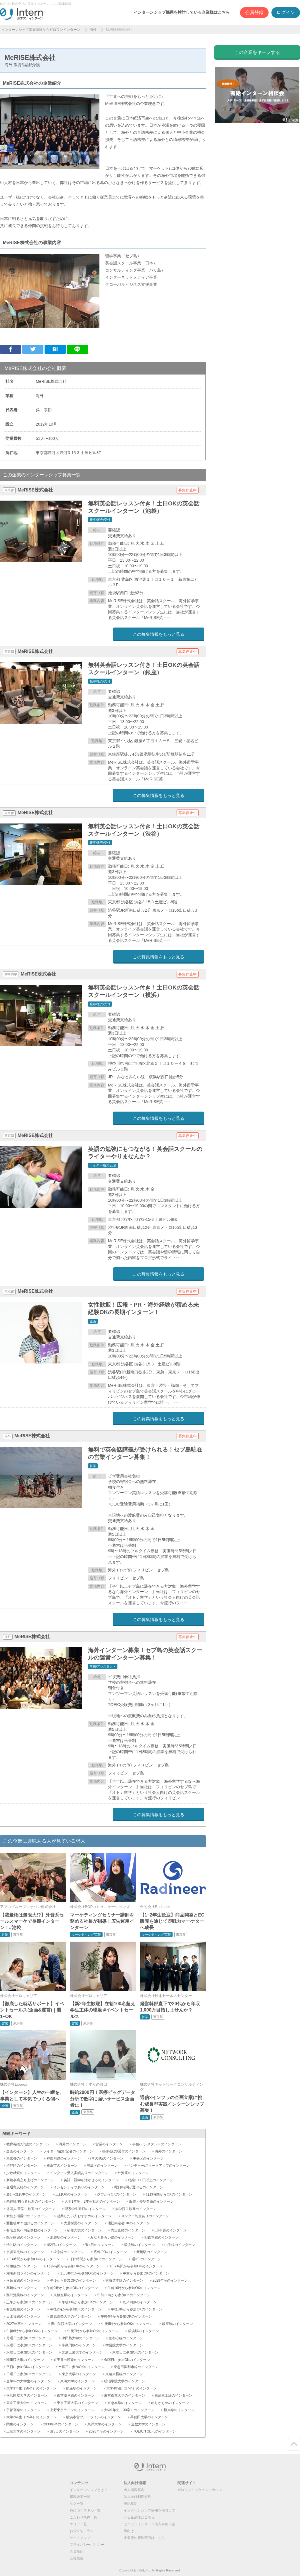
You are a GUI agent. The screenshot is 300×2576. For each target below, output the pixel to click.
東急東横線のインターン (124, 2374)
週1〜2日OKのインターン (26, 2194)
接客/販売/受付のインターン (123, 2151)
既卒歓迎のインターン (23, 2237)
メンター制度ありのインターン (145, 2216)
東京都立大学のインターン (124, 2395)
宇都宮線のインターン (23, 2410)
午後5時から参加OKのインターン (127, 2324)
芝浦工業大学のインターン (82, 2352)
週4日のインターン (100, 2245)
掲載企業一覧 (80, 2497)
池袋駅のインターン (65, 2237)
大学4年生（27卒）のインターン (131, 2388)
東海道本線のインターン (124, 2280)
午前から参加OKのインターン (146, 2273)
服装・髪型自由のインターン (151, 2201)
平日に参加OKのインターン (27, 2367)
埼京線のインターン (68, 2252)
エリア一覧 (78, 2524)
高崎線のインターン (21, 2288)
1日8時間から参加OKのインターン (87, 2273)
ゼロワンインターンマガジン (199, 2490)
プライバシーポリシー (87, 2545)
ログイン (286, 12)
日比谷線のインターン (23, 2316)
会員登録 (254, 12)
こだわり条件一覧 (83, 2517)
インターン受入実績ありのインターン (79, 2173)
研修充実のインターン (84, 2230)
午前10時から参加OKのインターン (134, 2288)
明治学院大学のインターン (124, 2381)
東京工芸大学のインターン (77, 2403)
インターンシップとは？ (88, 2490)
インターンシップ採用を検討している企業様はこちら (182, 12)
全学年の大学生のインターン (28, 2381)
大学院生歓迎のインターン (135, 2209)
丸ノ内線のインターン (140, 2302)
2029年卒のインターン (170, 2280)
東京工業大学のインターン (26, 2403)
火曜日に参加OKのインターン (29, 2345)
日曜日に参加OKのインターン (29, 2374)
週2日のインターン (61, 2245)
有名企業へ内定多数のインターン (32, 2230)
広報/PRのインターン (110, 2252)
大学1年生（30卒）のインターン (129, 2410)
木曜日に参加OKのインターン (135, 2352)
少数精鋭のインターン (23, 2173)
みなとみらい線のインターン (112, 2237)
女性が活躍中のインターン (26, 2216)
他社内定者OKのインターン (128, 2223)
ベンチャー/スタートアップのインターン (158, 2166)
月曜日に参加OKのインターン (29, 2338)
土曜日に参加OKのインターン (81, 2367)
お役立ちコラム (82, 2531)
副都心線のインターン (126, 2338)
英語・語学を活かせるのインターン (91, 2180)
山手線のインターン (179, 2245)
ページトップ (294, 2444)
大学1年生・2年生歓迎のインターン (92, 2201)
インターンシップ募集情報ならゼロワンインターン (40, 30)
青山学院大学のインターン (71, 2324)
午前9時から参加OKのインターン (72, 2288)
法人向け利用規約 (137, 2497)
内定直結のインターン (128, 2230)
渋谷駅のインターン (21, 2245)
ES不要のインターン (171, 2230)
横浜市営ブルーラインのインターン (93, 2417)
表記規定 (130, 2504)
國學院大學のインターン (25, 2360)
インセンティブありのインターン (79, 2187)
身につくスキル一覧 (85, 2510)
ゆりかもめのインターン (170, 2403)
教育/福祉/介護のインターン (27, 2144)
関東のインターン (20, 2424)
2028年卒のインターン (106, 2431)
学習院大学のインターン (124, 2345)
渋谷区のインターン (21, 2166)
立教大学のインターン (148, 2424)
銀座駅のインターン (81, 2388)
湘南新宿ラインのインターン (28, 2273)
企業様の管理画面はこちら (144, 2538)
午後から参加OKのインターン (73, 2280)
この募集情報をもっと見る (158, 634)
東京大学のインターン (79, 2374)
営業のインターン (109, 2144)
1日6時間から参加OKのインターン (73, 2266)
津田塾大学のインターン (80, 2338)
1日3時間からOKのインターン (169, 2194)
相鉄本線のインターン (161, 2237)
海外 (93, 30)
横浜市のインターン (62, 2166)
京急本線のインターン (124, 2403)
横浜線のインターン (139, 2245)
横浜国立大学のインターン (26, 2395)
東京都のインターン (21, 2158)
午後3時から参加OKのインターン (136, 2309)
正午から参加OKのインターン (29, 2302)
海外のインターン (72, 2144)
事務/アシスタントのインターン (156, 2144)
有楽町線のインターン (23, 2309)
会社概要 (76, 2558)
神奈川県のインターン (64, 2158)
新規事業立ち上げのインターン (30, 2180)
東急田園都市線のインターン (136, 2367)
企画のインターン (20, 2151)
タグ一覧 (76, 2504)
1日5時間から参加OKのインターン (96, 2259)
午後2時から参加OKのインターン (75, 2309)
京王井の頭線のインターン (74, 2360)
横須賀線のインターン (23, 2280)
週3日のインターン (146, 2259)
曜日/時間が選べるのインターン (138, 2187)
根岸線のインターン (179, 2410)
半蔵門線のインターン (79, 2345)
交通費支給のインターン (25, 2187)
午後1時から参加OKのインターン (87, 2302)
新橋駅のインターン (151, 2252)
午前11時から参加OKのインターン (124, 2295)
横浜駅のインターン (143, 2331)
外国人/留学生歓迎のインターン (30, 2209)
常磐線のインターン (21, 2266)
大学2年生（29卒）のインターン (31, 2417)
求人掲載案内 (134, 2490)
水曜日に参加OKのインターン (29, 2352)
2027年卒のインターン (23, 2324)
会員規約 (76, 2551)
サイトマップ (80, 2538)
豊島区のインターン (102, 2166)
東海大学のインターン (77, 2381)
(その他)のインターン (106, 2158)
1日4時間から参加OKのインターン (33, 2259)
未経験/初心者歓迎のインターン (30, 2201)
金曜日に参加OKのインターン (127, 2360)
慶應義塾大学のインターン (70, 2316)
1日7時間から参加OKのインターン (136, 2266)
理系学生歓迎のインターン (85, 2209)
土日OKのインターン (71, 2194)
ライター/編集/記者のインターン (68, 2151)
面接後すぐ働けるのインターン (30, 2223)
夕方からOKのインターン (116, 2194)
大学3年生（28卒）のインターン (31, 2388)
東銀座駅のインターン (70, 2295)
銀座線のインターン (177, 2324)
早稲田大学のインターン (149, 2417)
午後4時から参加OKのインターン (126, 2316)
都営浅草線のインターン (76, 2395)
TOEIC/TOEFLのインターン (154, 2431)
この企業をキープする (257, 52)
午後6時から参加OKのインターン (32, 2331)
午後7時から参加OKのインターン (93, 2331)
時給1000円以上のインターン (150, 2180)
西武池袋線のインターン (25, 2295)
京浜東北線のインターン (25, 2252)
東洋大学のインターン (104, 2424)
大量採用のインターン (81, 2223)
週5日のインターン (64, 2431)
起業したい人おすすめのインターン (84, 2216)
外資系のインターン (133, 2173)
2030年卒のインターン (60, 2424)
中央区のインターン (148, 2158)
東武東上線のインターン (173, 2395)
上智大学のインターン (23, 2431)
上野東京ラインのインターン (72, 2410)
